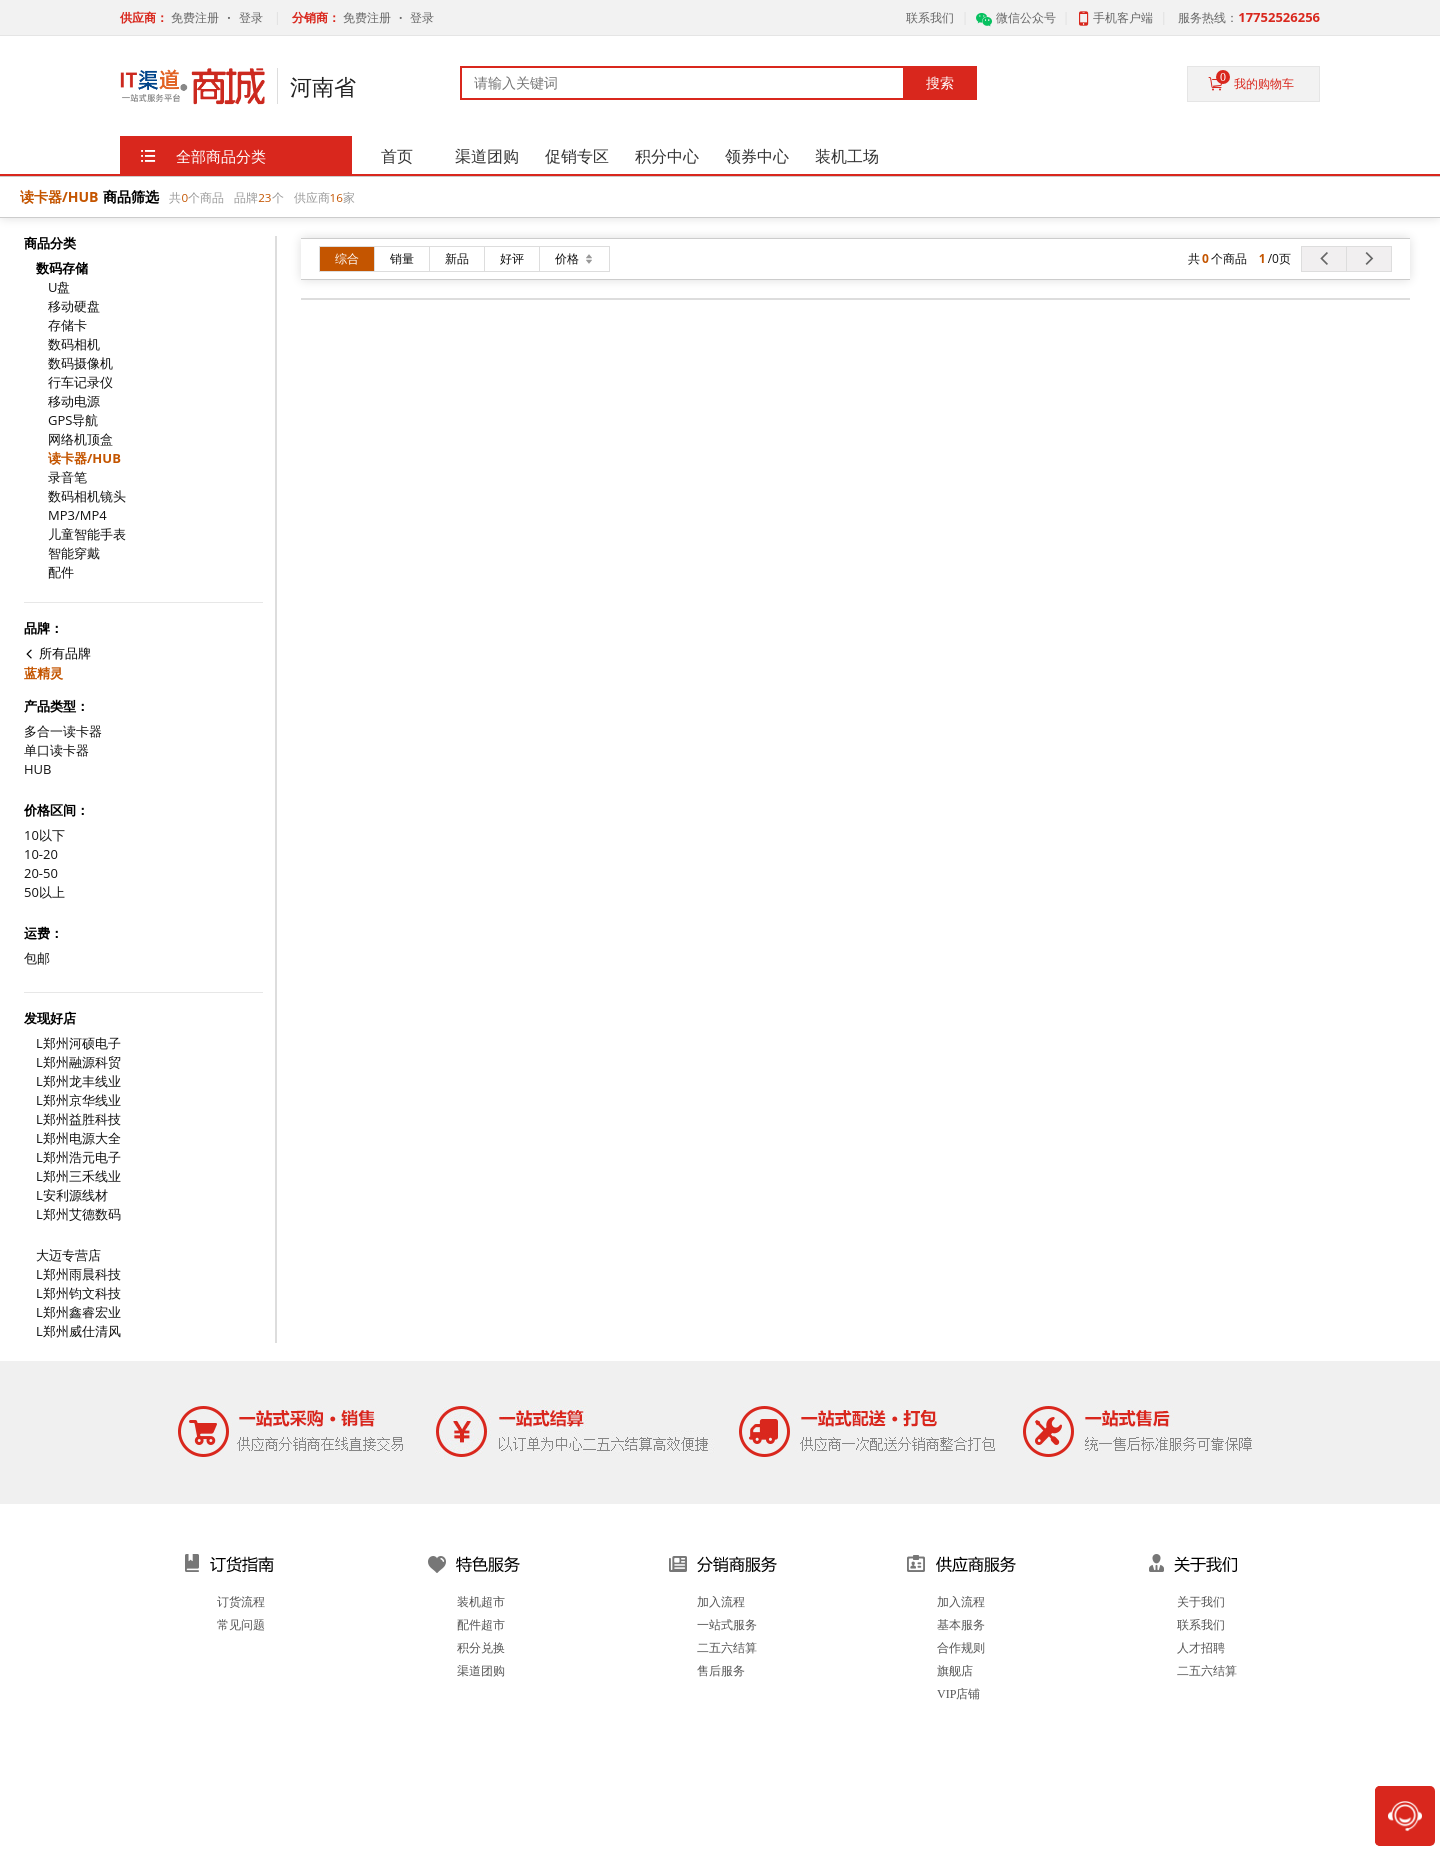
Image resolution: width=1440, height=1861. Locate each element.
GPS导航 (73, 420)
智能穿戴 (74, 553)
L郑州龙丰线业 (78, 1081)
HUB (37, 769)
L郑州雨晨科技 (78, 1274)
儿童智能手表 (87, 534)
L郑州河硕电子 (78, 1043)
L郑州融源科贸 (78, 1062)
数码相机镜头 (87, 496)
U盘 (59, 287)
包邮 (37, 958)
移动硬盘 (74, 306)
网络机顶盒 (80, 439)
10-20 (41, 854)
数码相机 (74, 344)
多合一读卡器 (63, 731)
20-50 (41, 873)
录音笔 (67, 477)
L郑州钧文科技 (78, 1293)
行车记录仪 (80, 382)
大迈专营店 (68, 1255)
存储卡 (67, 325)
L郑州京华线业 (78, 1100)
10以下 (44, 835)
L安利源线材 (72, 1195)
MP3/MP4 (77, 515)
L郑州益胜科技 (78, 1119)
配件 (61, 572)
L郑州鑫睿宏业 (78, 1312)
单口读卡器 (56, 750)
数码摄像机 (80, 363)
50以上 (44, 892)
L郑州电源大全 (78, 1138)
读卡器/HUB (84, 458)
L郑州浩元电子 (78, 1157)
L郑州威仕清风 (78, 1331)
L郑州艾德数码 (78, 1214)
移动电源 (74, 401)
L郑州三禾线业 (78, 1176)
